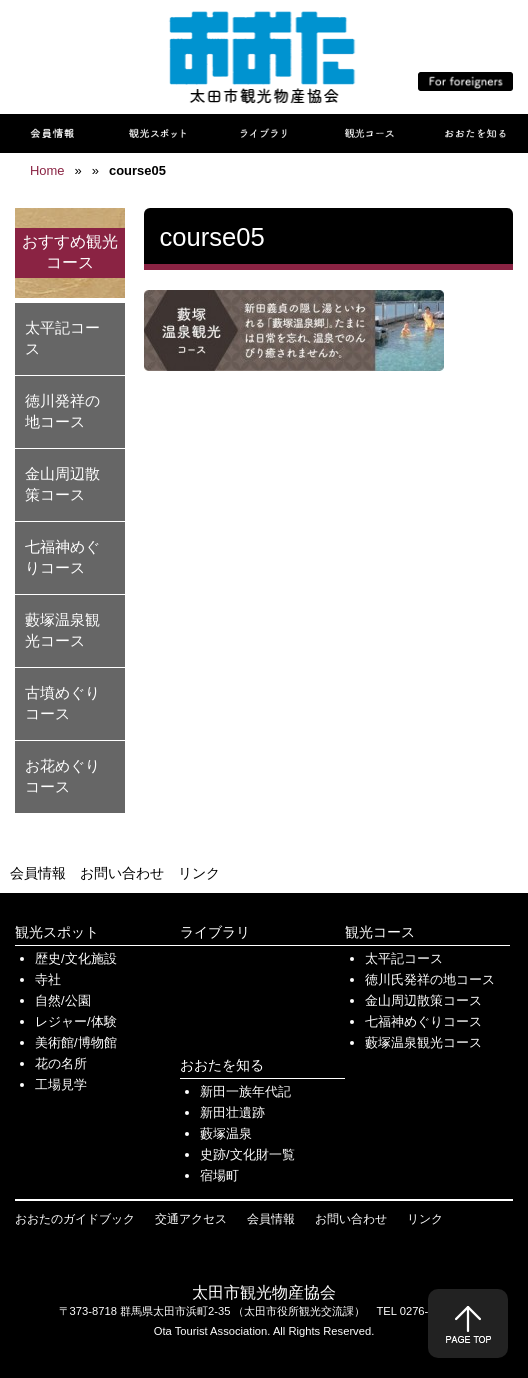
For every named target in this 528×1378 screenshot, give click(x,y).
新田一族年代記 (245, 1091)
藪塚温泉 (226, 1133)
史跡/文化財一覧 (247, 1154)
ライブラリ (215, 932)
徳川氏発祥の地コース (430, 979)
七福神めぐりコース (62, 557)
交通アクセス (191, 1219)
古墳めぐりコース (62, 703)
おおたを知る (222, 1065)
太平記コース (62, 338)
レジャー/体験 (76, 1021)
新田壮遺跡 (232, 1112)
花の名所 (61, 1063)
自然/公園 (63, 1000)
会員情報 (38, 873)
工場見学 (61, 1084)
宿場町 (219, 1175)
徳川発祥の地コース (62, 411)
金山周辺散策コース (62, 484)
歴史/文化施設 (76, 958)
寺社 (48, 979)
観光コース (380, 932)
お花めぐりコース (62, 776)
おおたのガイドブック (75, 1219)
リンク (199, 873)
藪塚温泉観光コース (62, 630)
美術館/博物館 (76, 1042)
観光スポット (57, 932)
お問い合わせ (122, 873)
